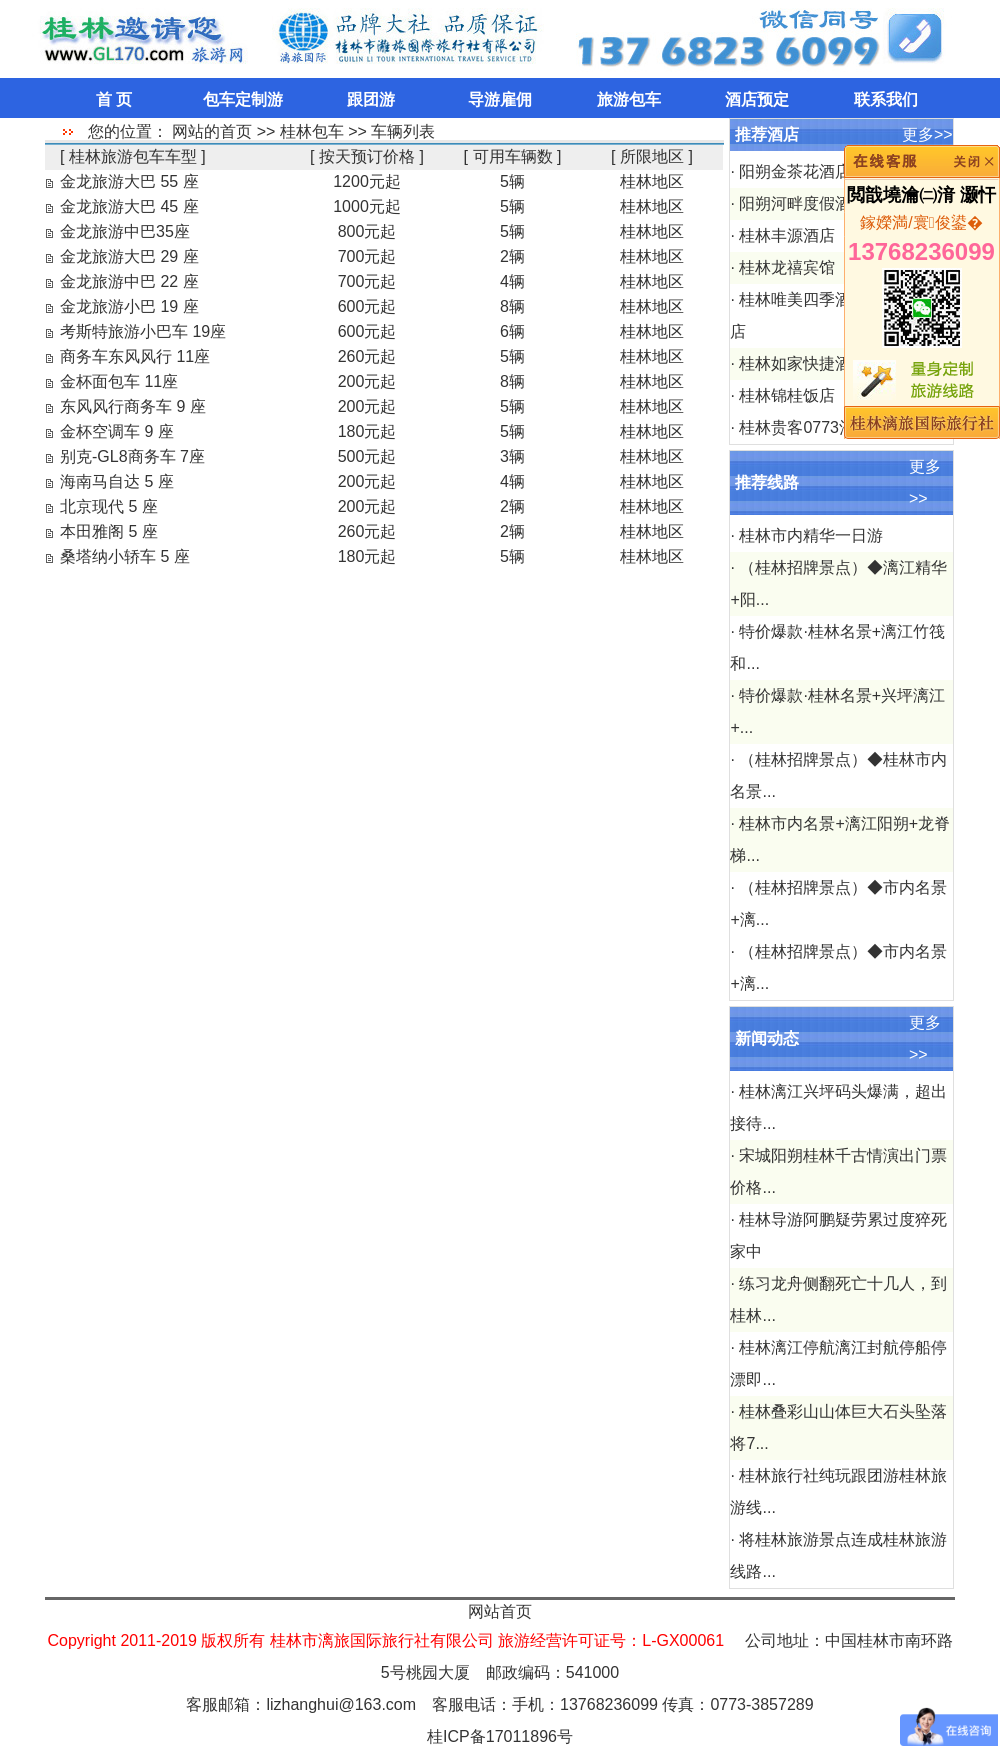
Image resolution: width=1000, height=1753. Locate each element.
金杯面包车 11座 (119, 381)
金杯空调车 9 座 (117, 431)
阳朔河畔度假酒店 (803, 203)
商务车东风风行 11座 (135, 356)
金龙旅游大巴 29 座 (129, 256)
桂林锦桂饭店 (787, 395)
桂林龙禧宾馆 (787, 267)
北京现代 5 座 (109, 506)
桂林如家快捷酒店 (803, 363)
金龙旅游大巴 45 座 (129, 206)
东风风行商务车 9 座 (133, 406)
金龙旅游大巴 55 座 (129, 181)
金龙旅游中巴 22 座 (129, 281)
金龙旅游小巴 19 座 (129, 306)
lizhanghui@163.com (341, 1704)
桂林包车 (312, 131)
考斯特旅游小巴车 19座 (143, 331)
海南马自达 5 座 (117, 481)
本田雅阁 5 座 (109, 531)
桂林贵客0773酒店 (805, 427)
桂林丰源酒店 (787, 235)
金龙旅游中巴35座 (125, 231)
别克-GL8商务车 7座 (132, 456)
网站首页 (500, 1611)
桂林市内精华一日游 (811, 535)
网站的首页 (212, 131)
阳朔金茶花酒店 (795, 171)
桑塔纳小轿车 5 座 (125, 556)
